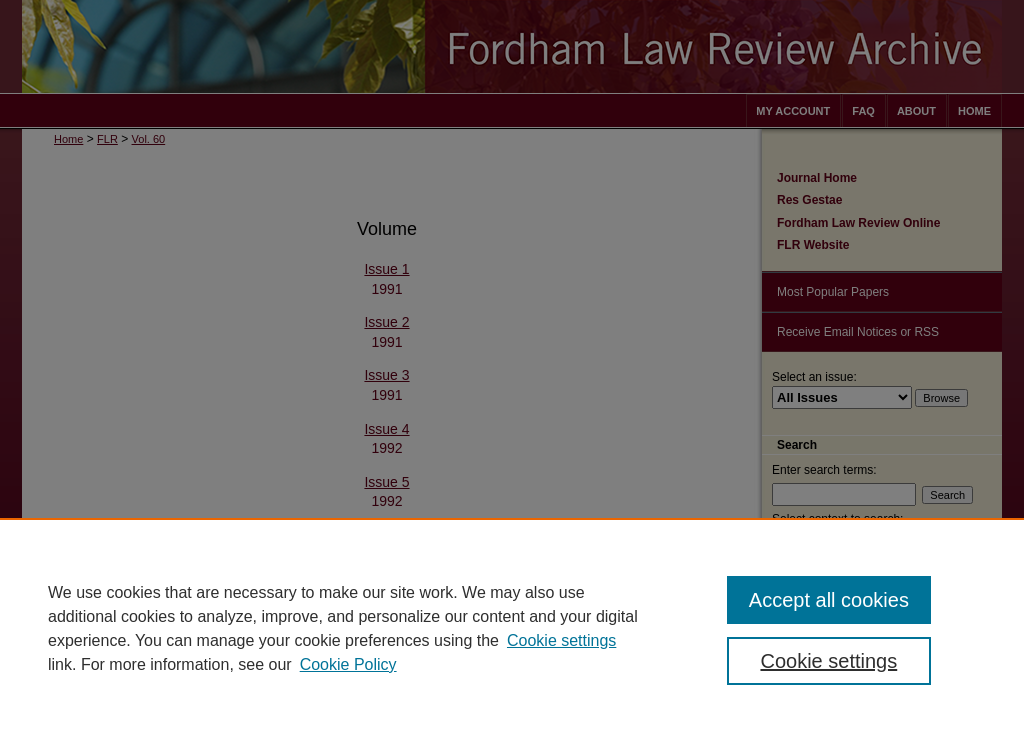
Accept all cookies (829, 600)
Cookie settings (561, 640)
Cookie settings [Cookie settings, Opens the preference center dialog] (828, 661)
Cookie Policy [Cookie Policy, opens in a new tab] (348, 664)
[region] (512, 628)
